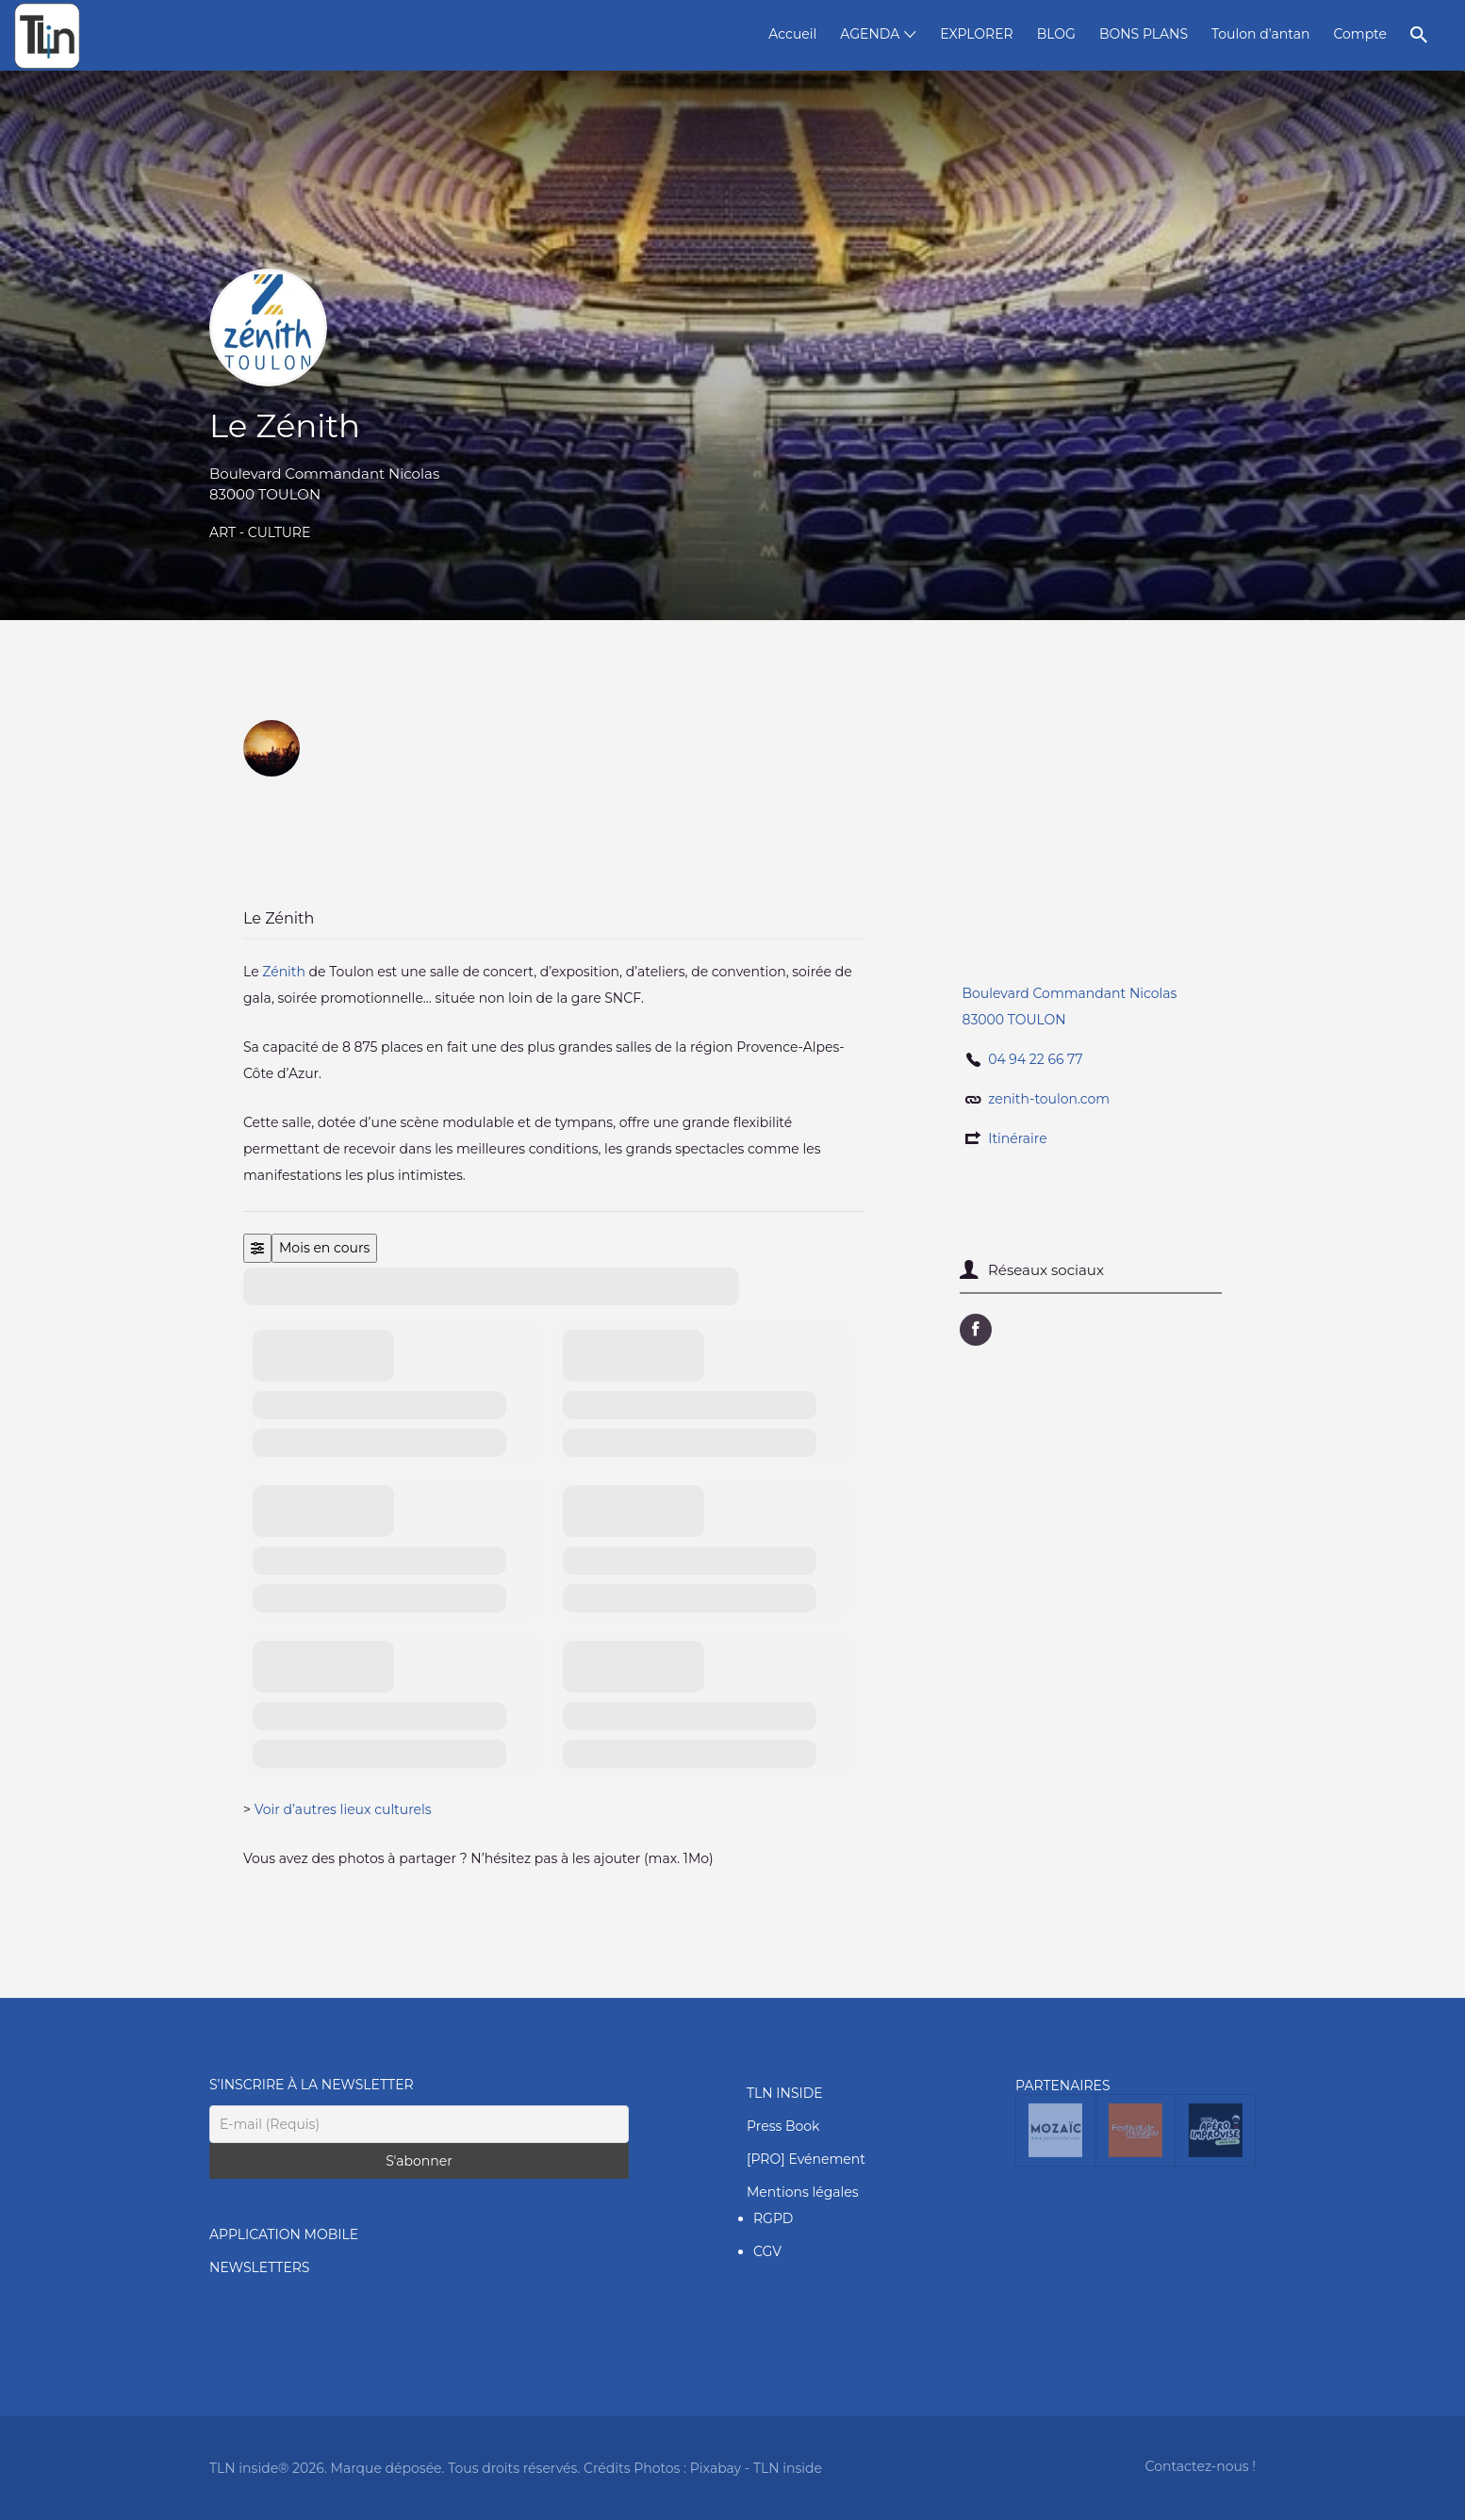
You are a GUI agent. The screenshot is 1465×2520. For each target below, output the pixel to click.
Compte (1360, 33)
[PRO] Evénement (806, 2159)
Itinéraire (1017, 1138)
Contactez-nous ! (1200, 2466)
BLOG (1056, 33)
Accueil (792, 33)
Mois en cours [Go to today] (324, 1247)
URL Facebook (976, 1330)
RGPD (773, 2218)
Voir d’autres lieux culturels (343, 1809)
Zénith (283, 971)
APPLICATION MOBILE (283, 2234)
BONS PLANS (1143, 33)
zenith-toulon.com (1049, 1098)
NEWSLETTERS (259, 2267)
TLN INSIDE (785, 2093)
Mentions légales (803, 2192)
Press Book (783, 2126)
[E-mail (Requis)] (419, 2124)
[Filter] (257, 1248)
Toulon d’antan (1260, 33)
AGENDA (869, 33)
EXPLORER (976, 33)
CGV (767, 2251)
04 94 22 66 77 (1035, 1059)
